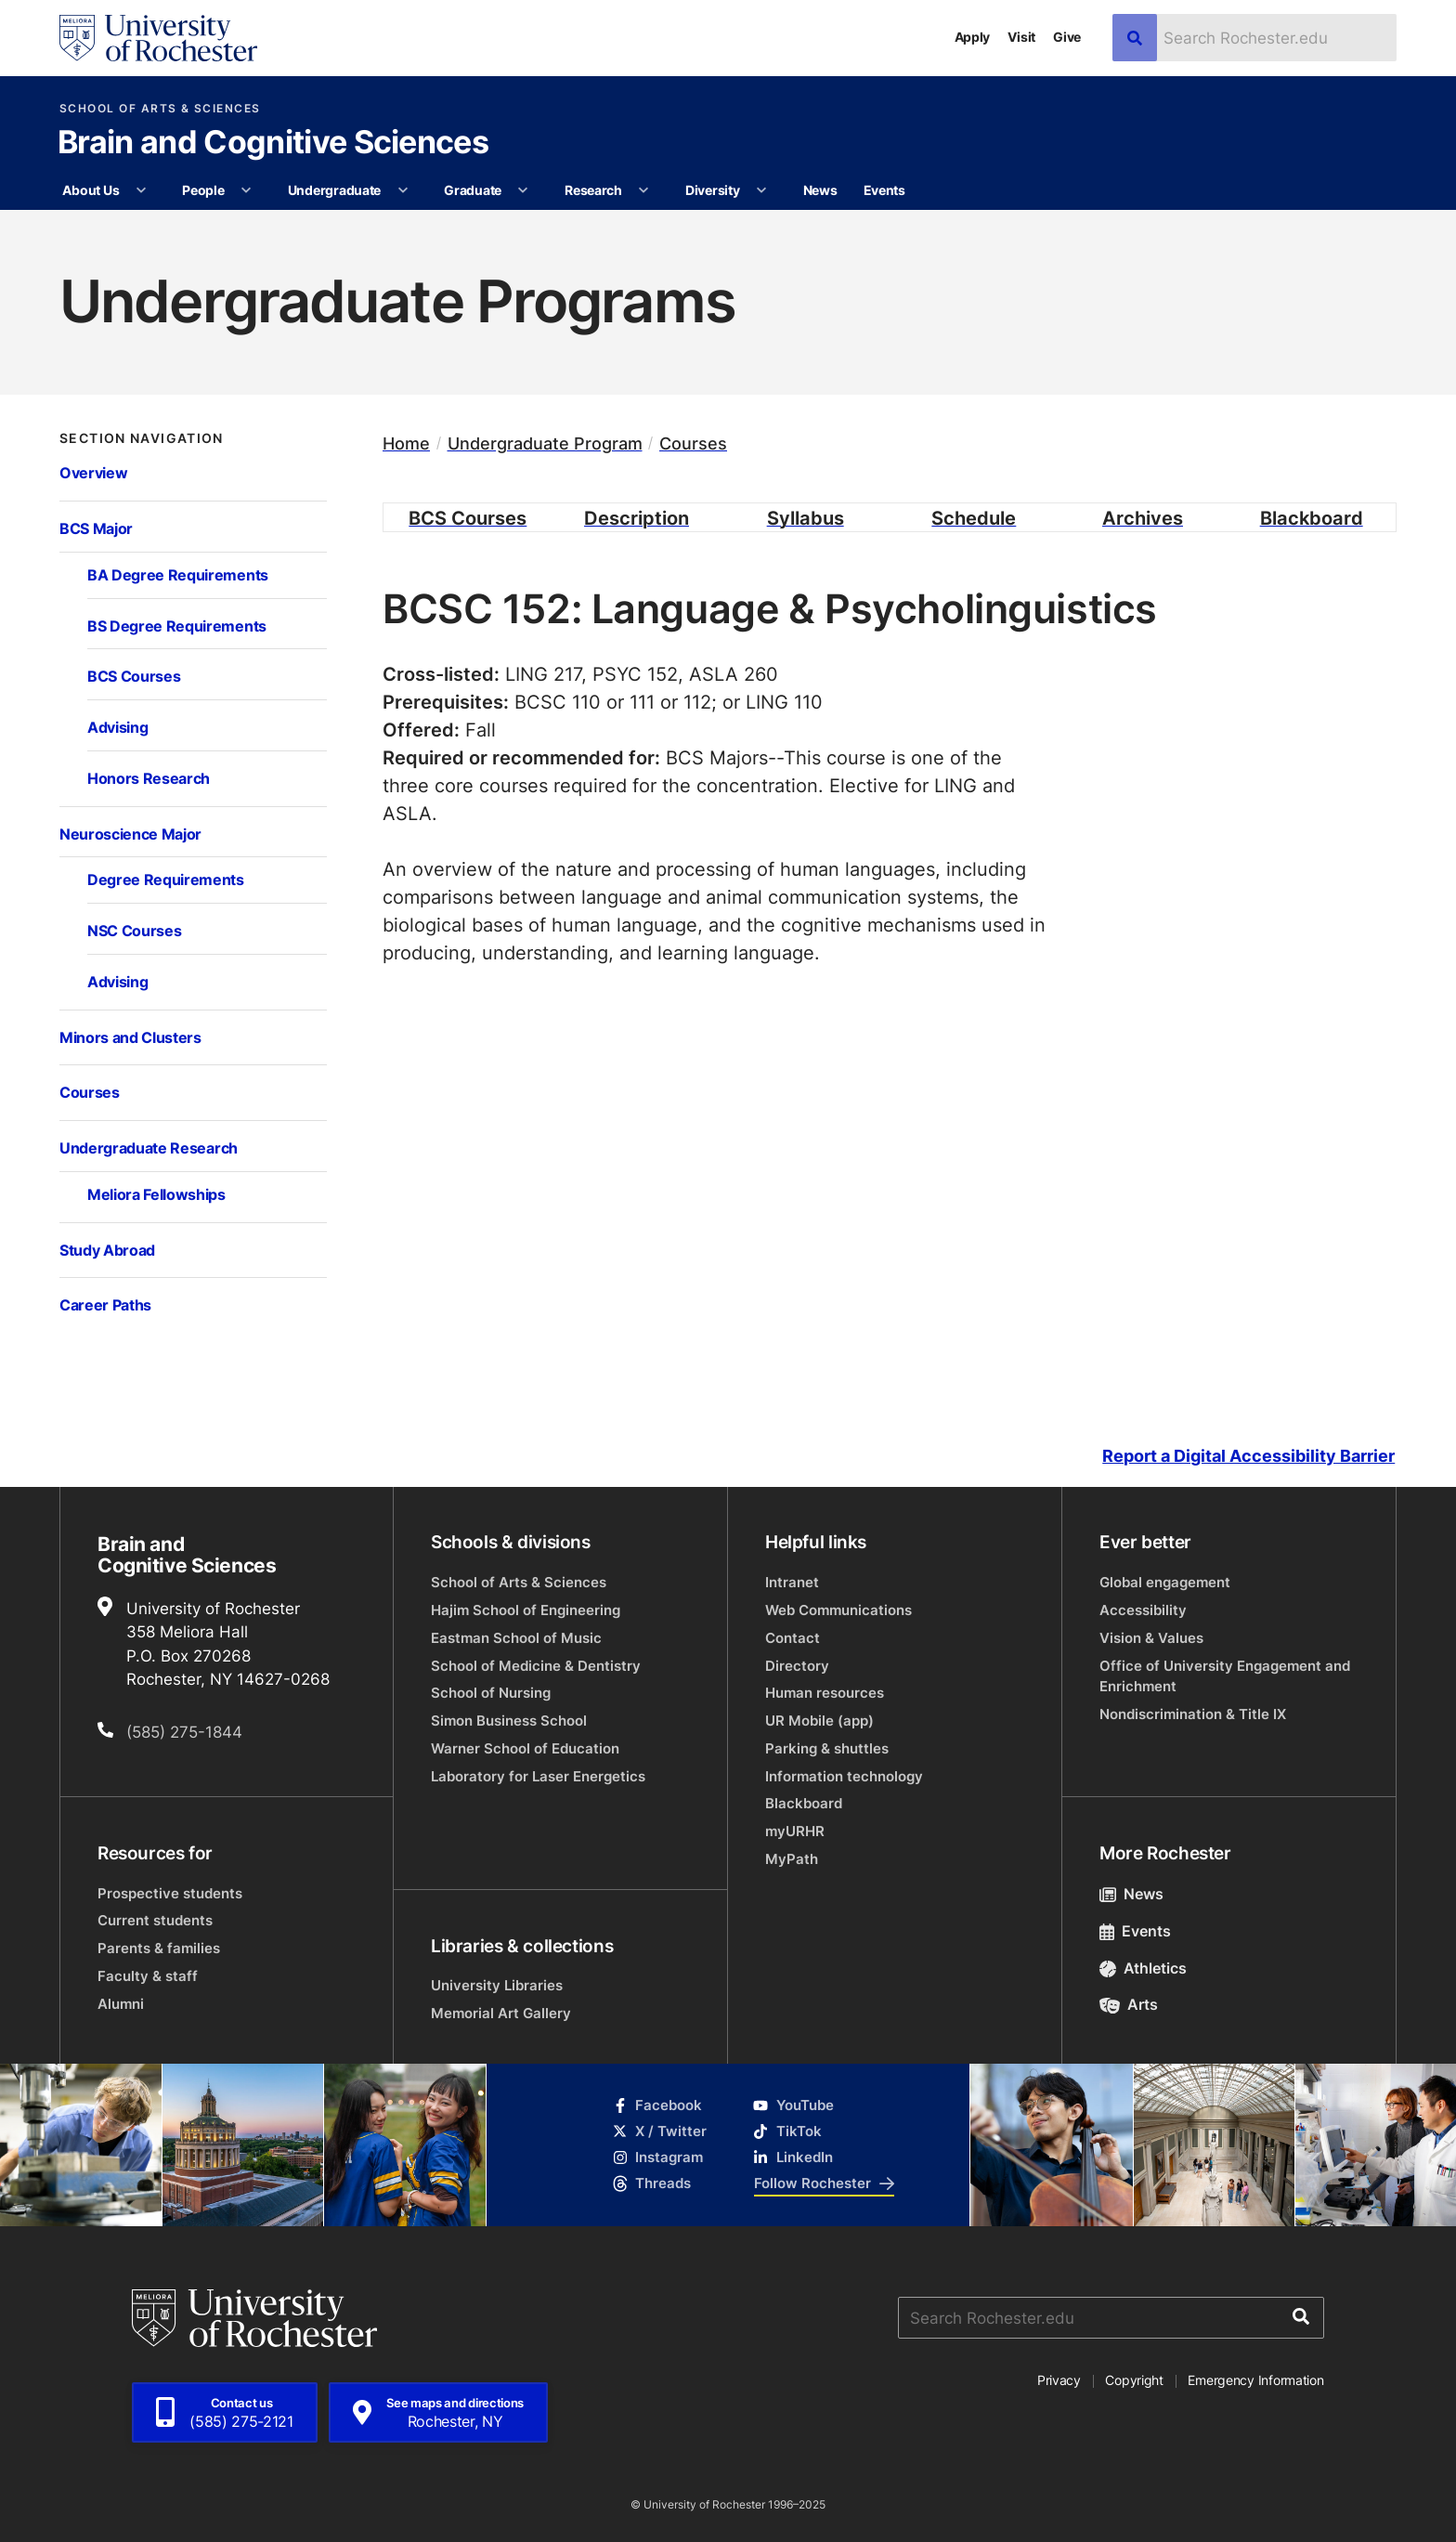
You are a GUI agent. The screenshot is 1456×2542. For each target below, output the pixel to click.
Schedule (973, 517)
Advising (117, 726)
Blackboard (1311, 517)
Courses (89, 1091)
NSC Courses (134, 930)
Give (1067, 37)
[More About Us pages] (141, 190)
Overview (93, 472)
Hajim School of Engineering (525, 1610)
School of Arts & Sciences (160, 108)
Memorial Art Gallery (501, 2013)
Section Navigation (141, 438)
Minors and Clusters (130, 1037)
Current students (155, 1920)
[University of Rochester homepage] (158, 38)
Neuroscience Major (130, 833)
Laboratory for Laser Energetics (538, 1776)
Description (636, 517)
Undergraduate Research (148, 1147)
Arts (1128, 2004)
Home (406, 443)
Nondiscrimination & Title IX (1192, 1714)
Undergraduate (334, 190)
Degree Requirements (165, 879)
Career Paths (105, 1304)
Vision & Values (1151, 1638)
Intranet (792, 1582)
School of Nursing (491, 1692)
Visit (1021, 37)
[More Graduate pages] (523, 190)
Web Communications (838, 1610)
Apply (973, 37)
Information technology (844, 1776)
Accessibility (1143, 1610)
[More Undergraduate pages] (403, 190)
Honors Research (148, 778)
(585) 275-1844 (184, 1731)
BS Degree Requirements (176, 625)
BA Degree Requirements (177, 574)
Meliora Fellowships (156, 1194)
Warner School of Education (525, 1748)
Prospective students (170, 1893)
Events (884, 190)
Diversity (712, 190)
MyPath (791, 1859)
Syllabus (805, 517)
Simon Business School (509, 1720)
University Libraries (497, 1985)
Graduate (472, 190)
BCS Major (96, 528)
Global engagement (1164, 1582)
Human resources (824, 1692)
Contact (792, 1638)
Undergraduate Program (545, 443)
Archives (1142, 517)
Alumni (121, 2004)
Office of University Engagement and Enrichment (1224, 1676)
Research (593, 190)
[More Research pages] (643, 190)
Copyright (1134, 2380)
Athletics (1143, 1968)
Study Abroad (107, 1249)
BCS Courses (133, 675)
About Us (90, 190)
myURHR (795, 1831)
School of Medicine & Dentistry (536, 1665)
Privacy (1059, 2380)
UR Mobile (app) (819, 1720)
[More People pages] (246, 190)
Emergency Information (1255, 2380)
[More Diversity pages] (761, 190)
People (203, 190)
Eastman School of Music (516, 1638)
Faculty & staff (148, 1976)
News (820, 190)
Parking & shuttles (827, 1748)
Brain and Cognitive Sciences (273, 143)
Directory (797, 1665)
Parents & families (159, 1948)
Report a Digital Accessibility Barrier (1248, 1456)
